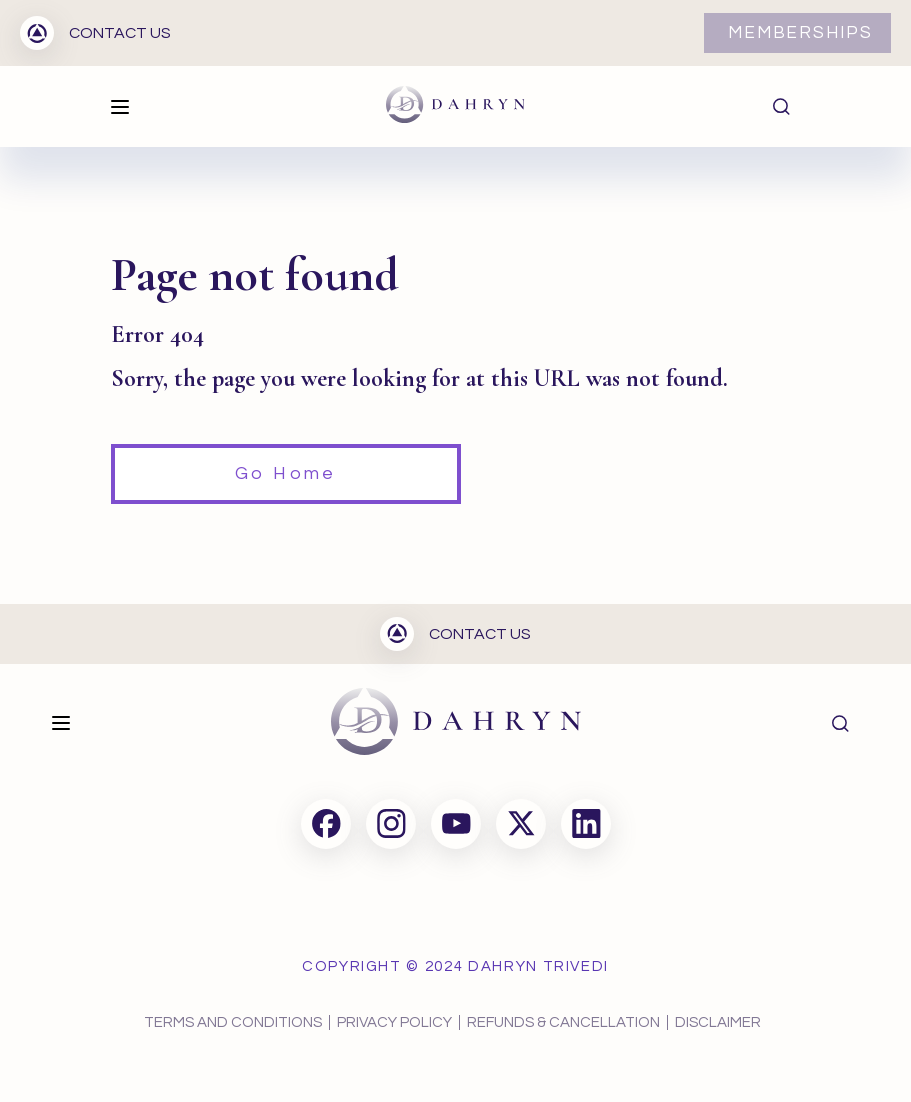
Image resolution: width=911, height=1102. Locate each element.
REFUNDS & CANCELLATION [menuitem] (563, 1022)
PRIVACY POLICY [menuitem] (394, 1022)
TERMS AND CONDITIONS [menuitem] (233, 1022)
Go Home (285, 473)
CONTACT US (95, 33)
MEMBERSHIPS (800, 33)
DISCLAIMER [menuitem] (718, 1022)
